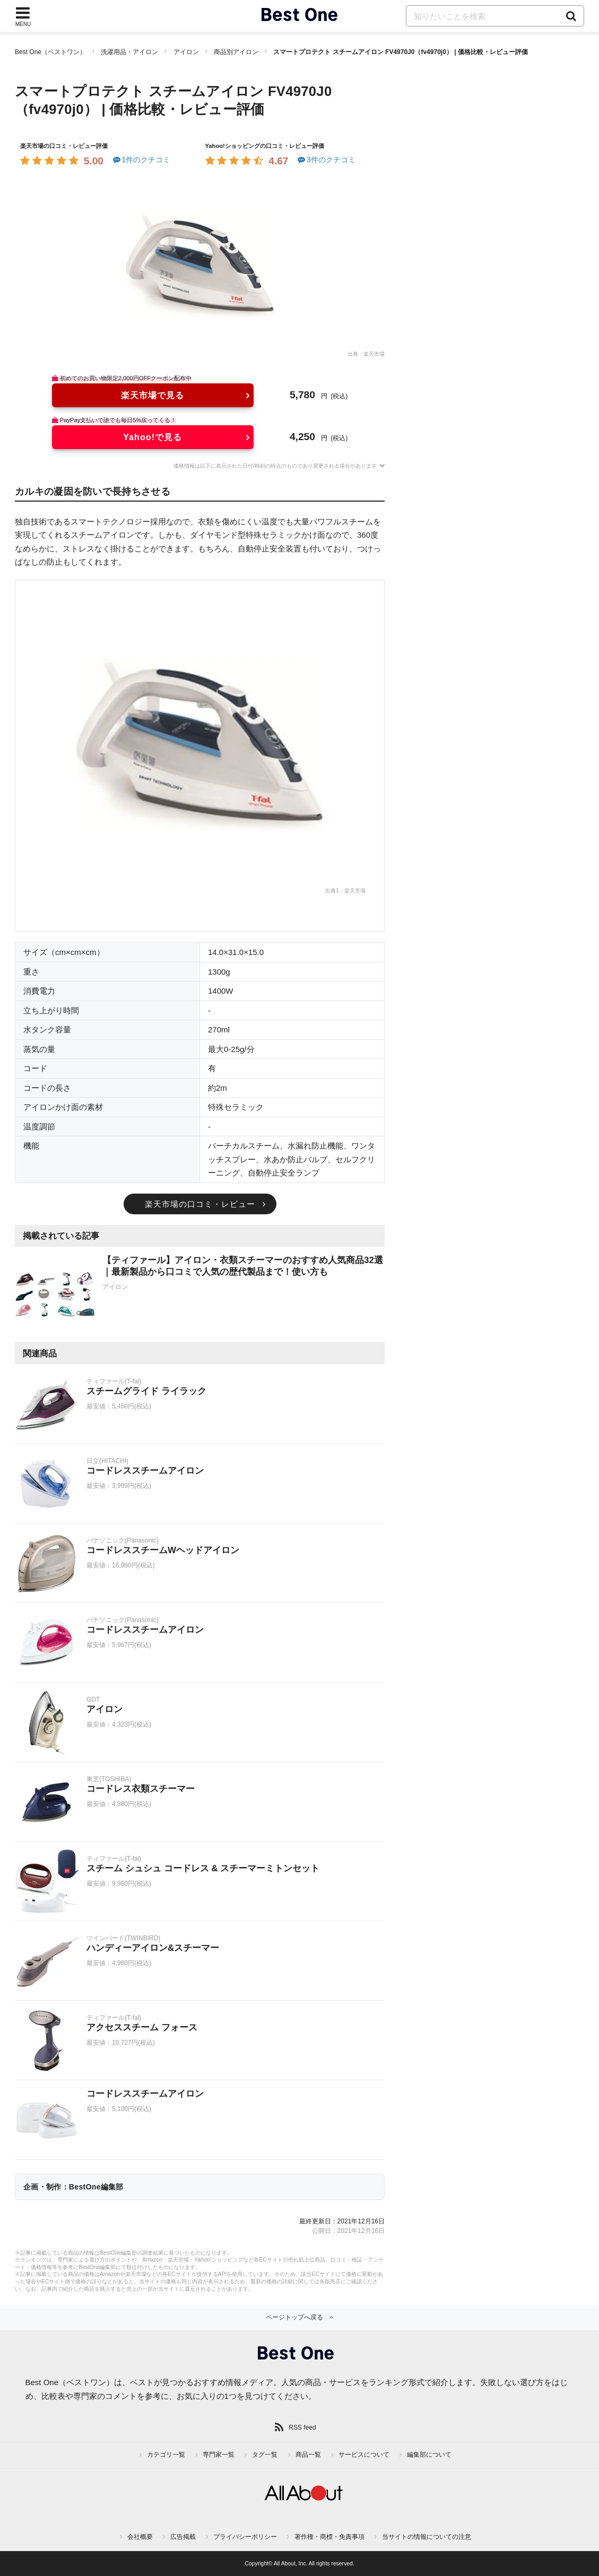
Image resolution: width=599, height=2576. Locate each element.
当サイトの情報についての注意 (426, 2536)
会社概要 (140, 2536)
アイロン (186, 52)
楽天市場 (374, 354)
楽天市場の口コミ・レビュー (200, 1203)
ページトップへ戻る (294, 2317)
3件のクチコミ (326, 159)
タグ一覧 (264, 2454)
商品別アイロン (236, 52)
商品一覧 (308, 2454)
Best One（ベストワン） (50, 52)
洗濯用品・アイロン (129, 52)
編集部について (429, 2454)
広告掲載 (183, 2536)
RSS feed (302, 2427)
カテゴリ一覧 (166, 2454)
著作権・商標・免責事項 (329, 2536)
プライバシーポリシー (245, 2536)
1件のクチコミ (140, 159)
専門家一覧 (219, 2454)
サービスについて (363, 2454)
